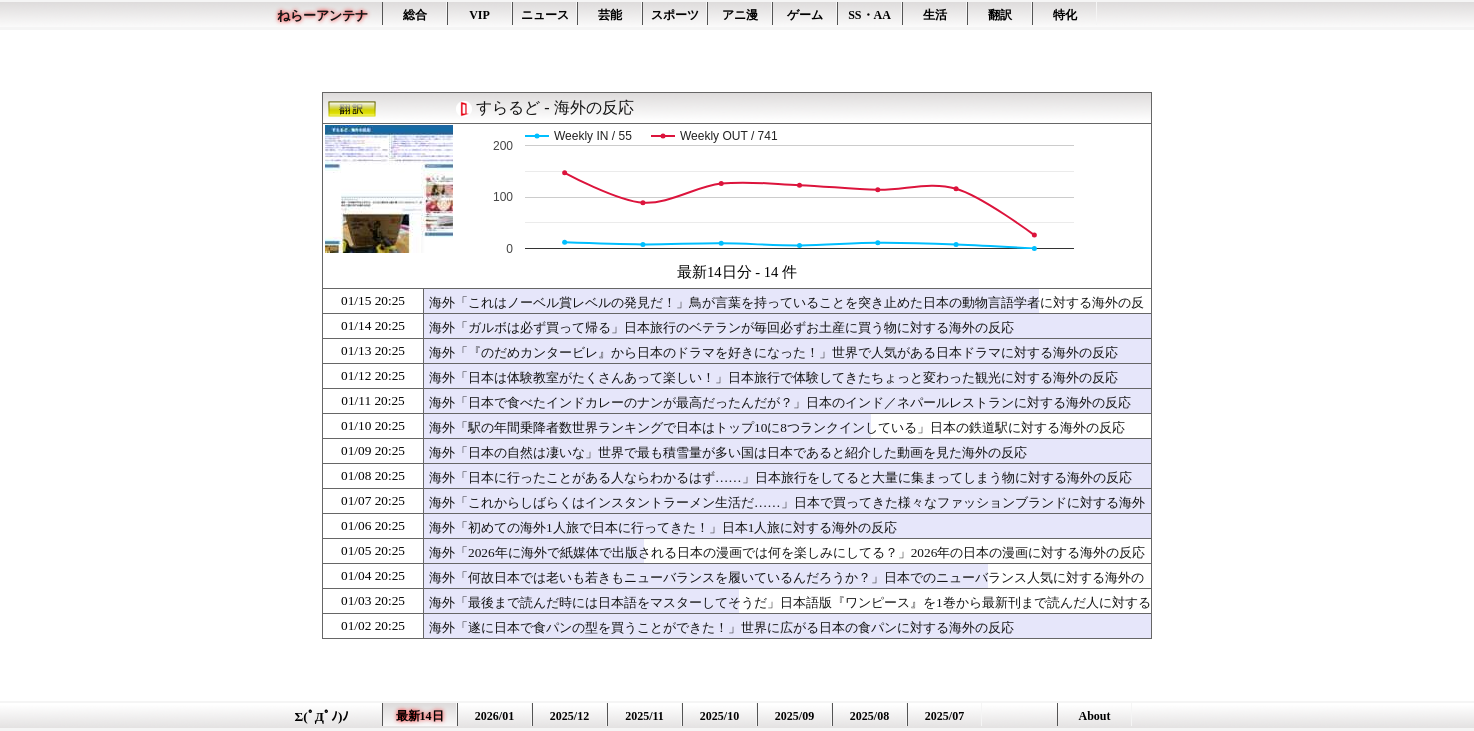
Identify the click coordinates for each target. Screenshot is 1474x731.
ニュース (545, 15)
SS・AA (869, 15)
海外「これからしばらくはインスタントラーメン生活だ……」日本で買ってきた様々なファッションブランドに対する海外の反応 (787, 512)
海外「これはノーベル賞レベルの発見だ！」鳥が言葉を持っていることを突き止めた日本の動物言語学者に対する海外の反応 (786, 312)
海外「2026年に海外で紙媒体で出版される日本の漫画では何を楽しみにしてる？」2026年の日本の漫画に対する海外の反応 (787, 552)
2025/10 (719, 716)
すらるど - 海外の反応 (554, 107)
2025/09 (794, 716)
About (1094, 716)
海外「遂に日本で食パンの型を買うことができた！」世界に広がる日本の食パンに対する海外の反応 (721, 627)
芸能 (610, 15)
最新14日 (420, 716)
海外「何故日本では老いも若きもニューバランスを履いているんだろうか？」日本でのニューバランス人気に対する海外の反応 (786, 587)
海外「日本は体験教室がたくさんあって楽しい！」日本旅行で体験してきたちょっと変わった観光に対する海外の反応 (773, 377)
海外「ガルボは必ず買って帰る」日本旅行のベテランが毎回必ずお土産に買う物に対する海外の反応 (721, 327)
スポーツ (675, 15)
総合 (415, 15)
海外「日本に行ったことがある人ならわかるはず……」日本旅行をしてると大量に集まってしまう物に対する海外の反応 (780, 477)
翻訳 (1000, 15)
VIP (479, 15)
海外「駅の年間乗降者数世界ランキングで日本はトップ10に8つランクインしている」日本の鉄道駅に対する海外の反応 (777, 427)
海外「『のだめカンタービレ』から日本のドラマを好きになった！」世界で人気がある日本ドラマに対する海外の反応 (773, 352)
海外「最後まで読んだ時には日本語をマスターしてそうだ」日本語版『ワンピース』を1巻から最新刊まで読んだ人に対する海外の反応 (790, 612)
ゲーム (805, 15)
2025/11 (644, 716)
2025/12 (569, 716)
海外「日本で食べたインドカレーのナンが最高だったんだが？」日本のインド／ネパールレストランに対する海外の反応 (780, 402)
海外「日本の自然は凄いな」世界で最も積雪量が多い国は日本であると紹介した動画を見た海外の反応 (728, 452)
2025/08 (869, 716)
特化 (1065, 15)
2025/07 (944, 716)
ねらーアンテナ (322, 15)
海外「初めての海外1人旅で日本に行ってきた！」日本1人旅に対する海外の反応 (663, 527)
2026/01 (494, 716)
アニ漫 (740, 15)
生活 (935, 15)
